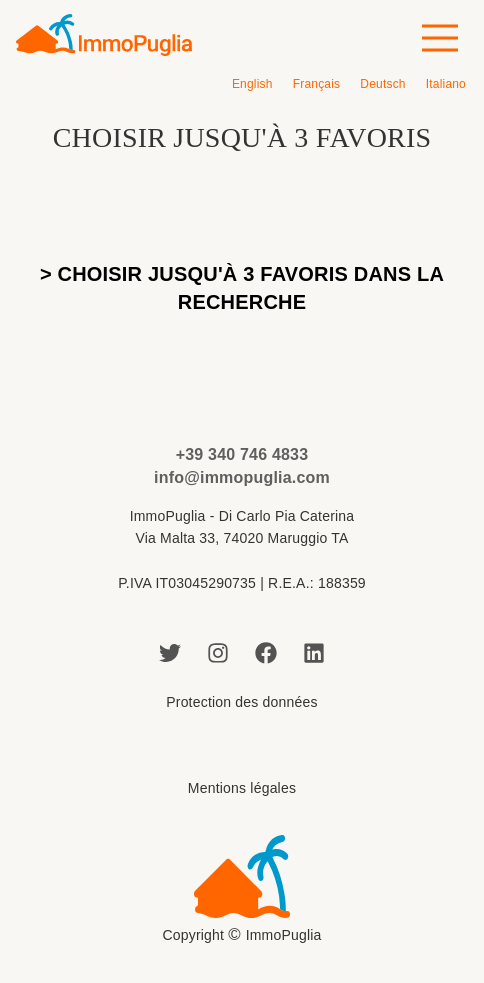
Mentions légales (242, 788)
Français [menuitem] (317, 84)
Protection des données (242, 702)
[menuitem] (252, 84)
